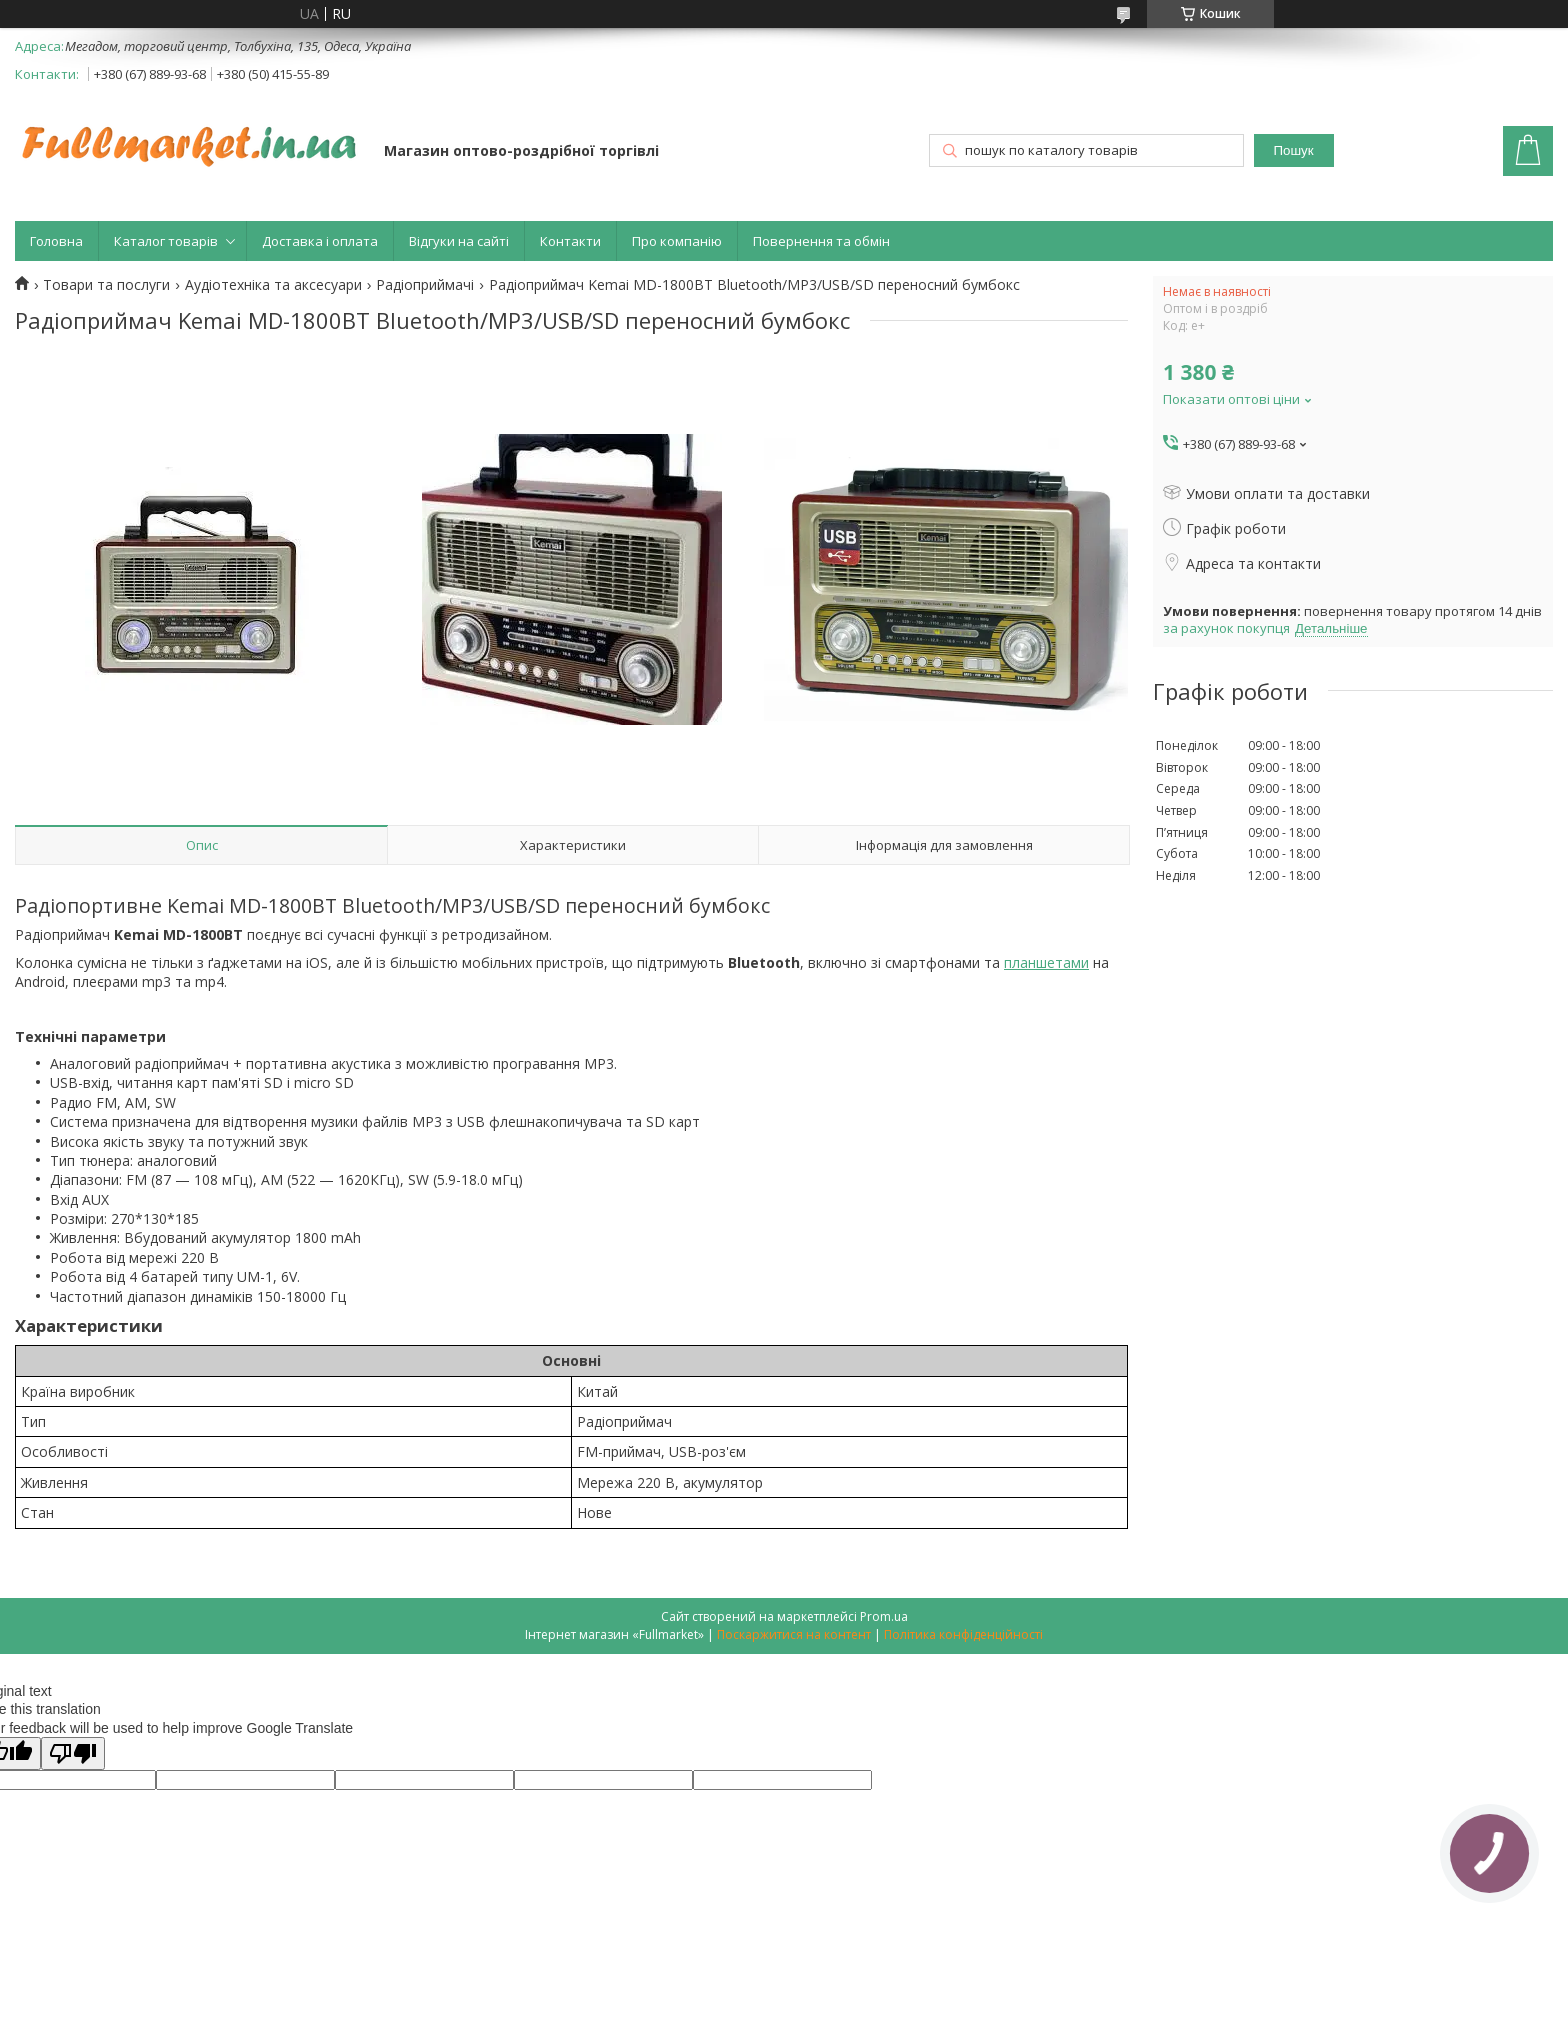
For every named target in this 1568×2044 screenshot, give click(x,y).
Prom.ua (884, 1616)
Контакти (570, 241)
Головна (56, 241)
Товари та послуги (106, 285)
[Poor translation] (73, 1753)
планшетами (1046, 962)
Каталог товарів (166, 241)
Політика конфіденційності (963, 1634)
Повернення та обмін (821, 241)
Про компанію (677, 241)
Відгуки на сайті (459, 241)
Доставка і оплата (320, 241)
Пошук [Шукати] (1293, 150)
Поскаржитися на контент (794, 1634)
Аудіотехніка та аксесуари (273, 285)
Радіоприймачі (425, 285)
